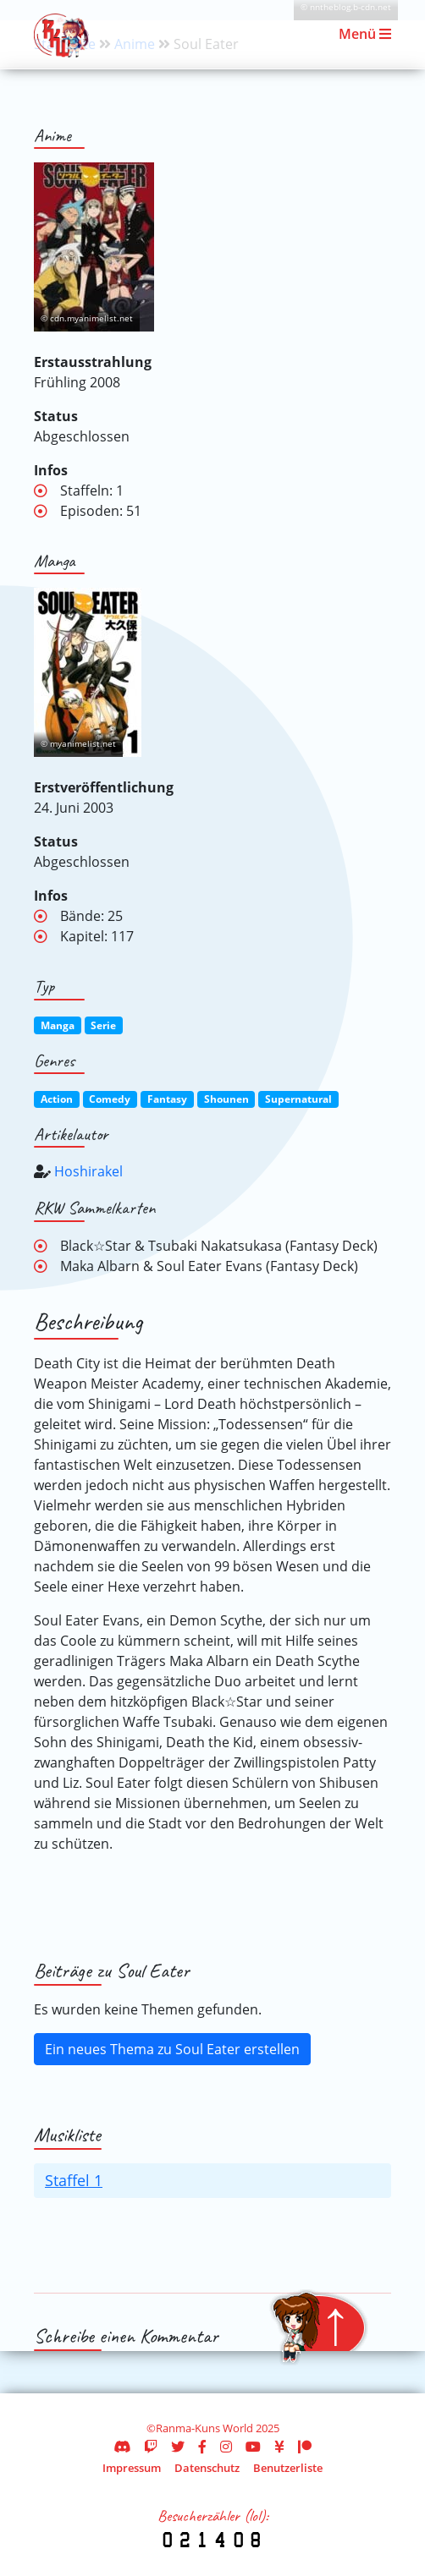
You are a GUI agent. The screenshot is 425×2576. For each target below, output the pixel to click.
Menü (365, 34)
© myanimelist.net (78, 743)
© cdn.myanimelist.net (87, 318)
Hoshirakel (88, 1171)
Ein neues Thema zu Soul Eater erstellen (172, 2049)
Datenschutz (207, 2467)
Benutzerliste (288, 2467)
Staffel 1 (73, 2180)
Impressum (131, 2467)
